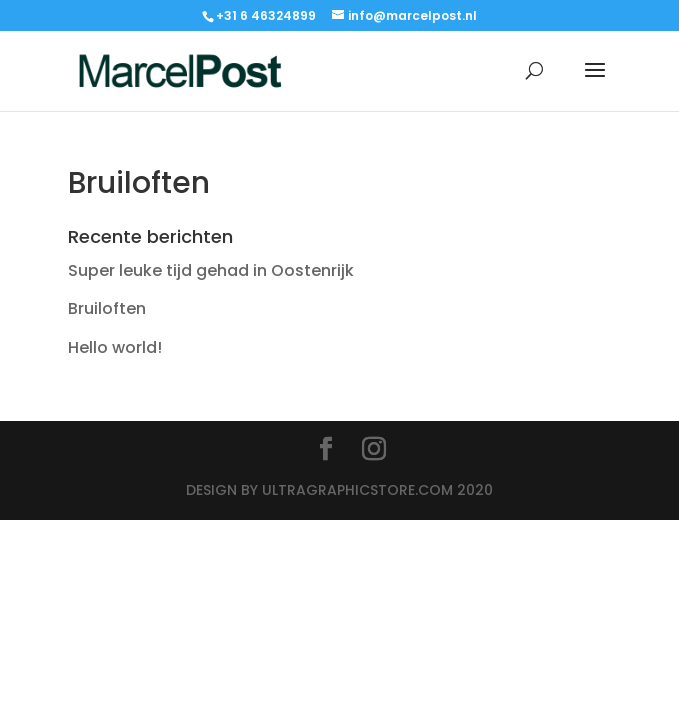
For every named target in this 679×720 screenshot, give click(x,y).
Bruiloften (107, 308)
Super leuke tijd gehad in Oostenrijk (211, 270)
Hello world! (115, 347)
